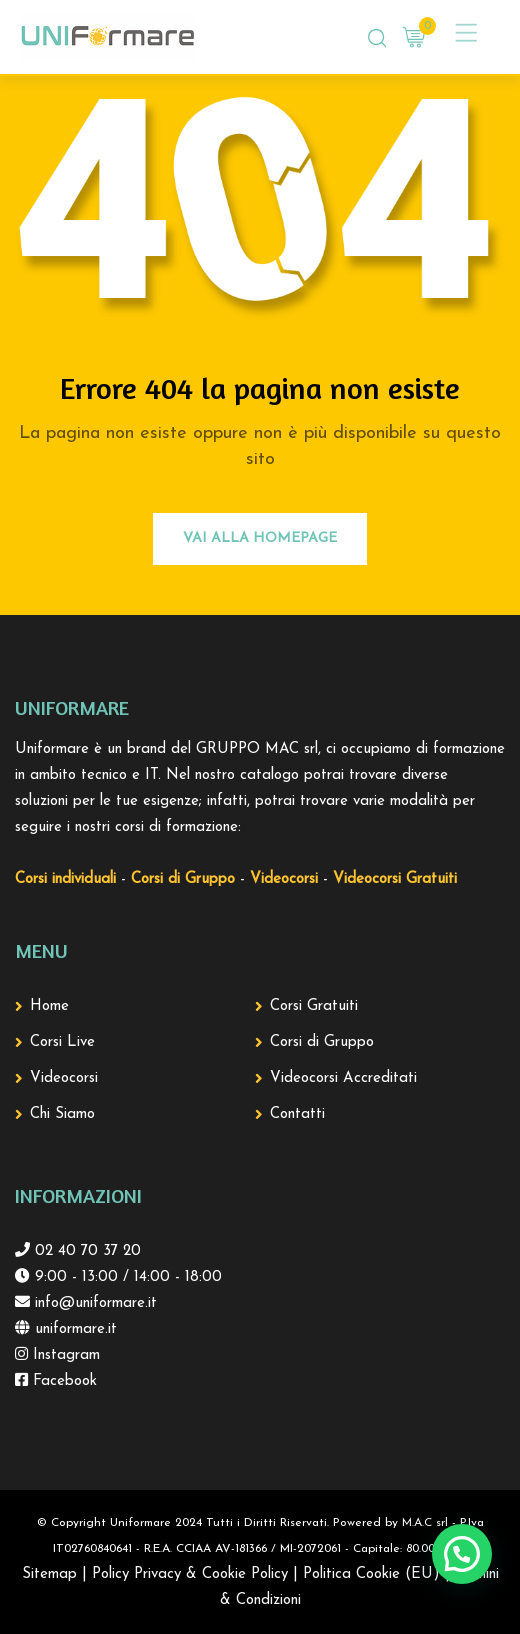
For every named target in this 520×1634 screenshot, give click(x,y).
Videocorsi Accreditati (343, 1078)
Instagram (64, 1355)
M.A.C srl (425, 1523)
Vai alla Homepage (260, 538)
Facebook (62, 1381)
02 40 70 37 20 (85, 1251)
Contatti (297, 1114)
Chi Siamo (62, 1114)
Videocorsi (64, 1078)
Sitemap (49, 1574)
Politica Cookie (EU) (371, 1574)
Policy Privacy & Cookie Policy (190, 1574)
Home (49, 1006)
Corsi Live (62, 1042)
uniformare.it (73, 1329)
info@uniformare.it (93, 1303)
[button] (462, 1554)
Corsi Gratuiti (314, 1006)
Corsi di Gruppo (322, 1042)
